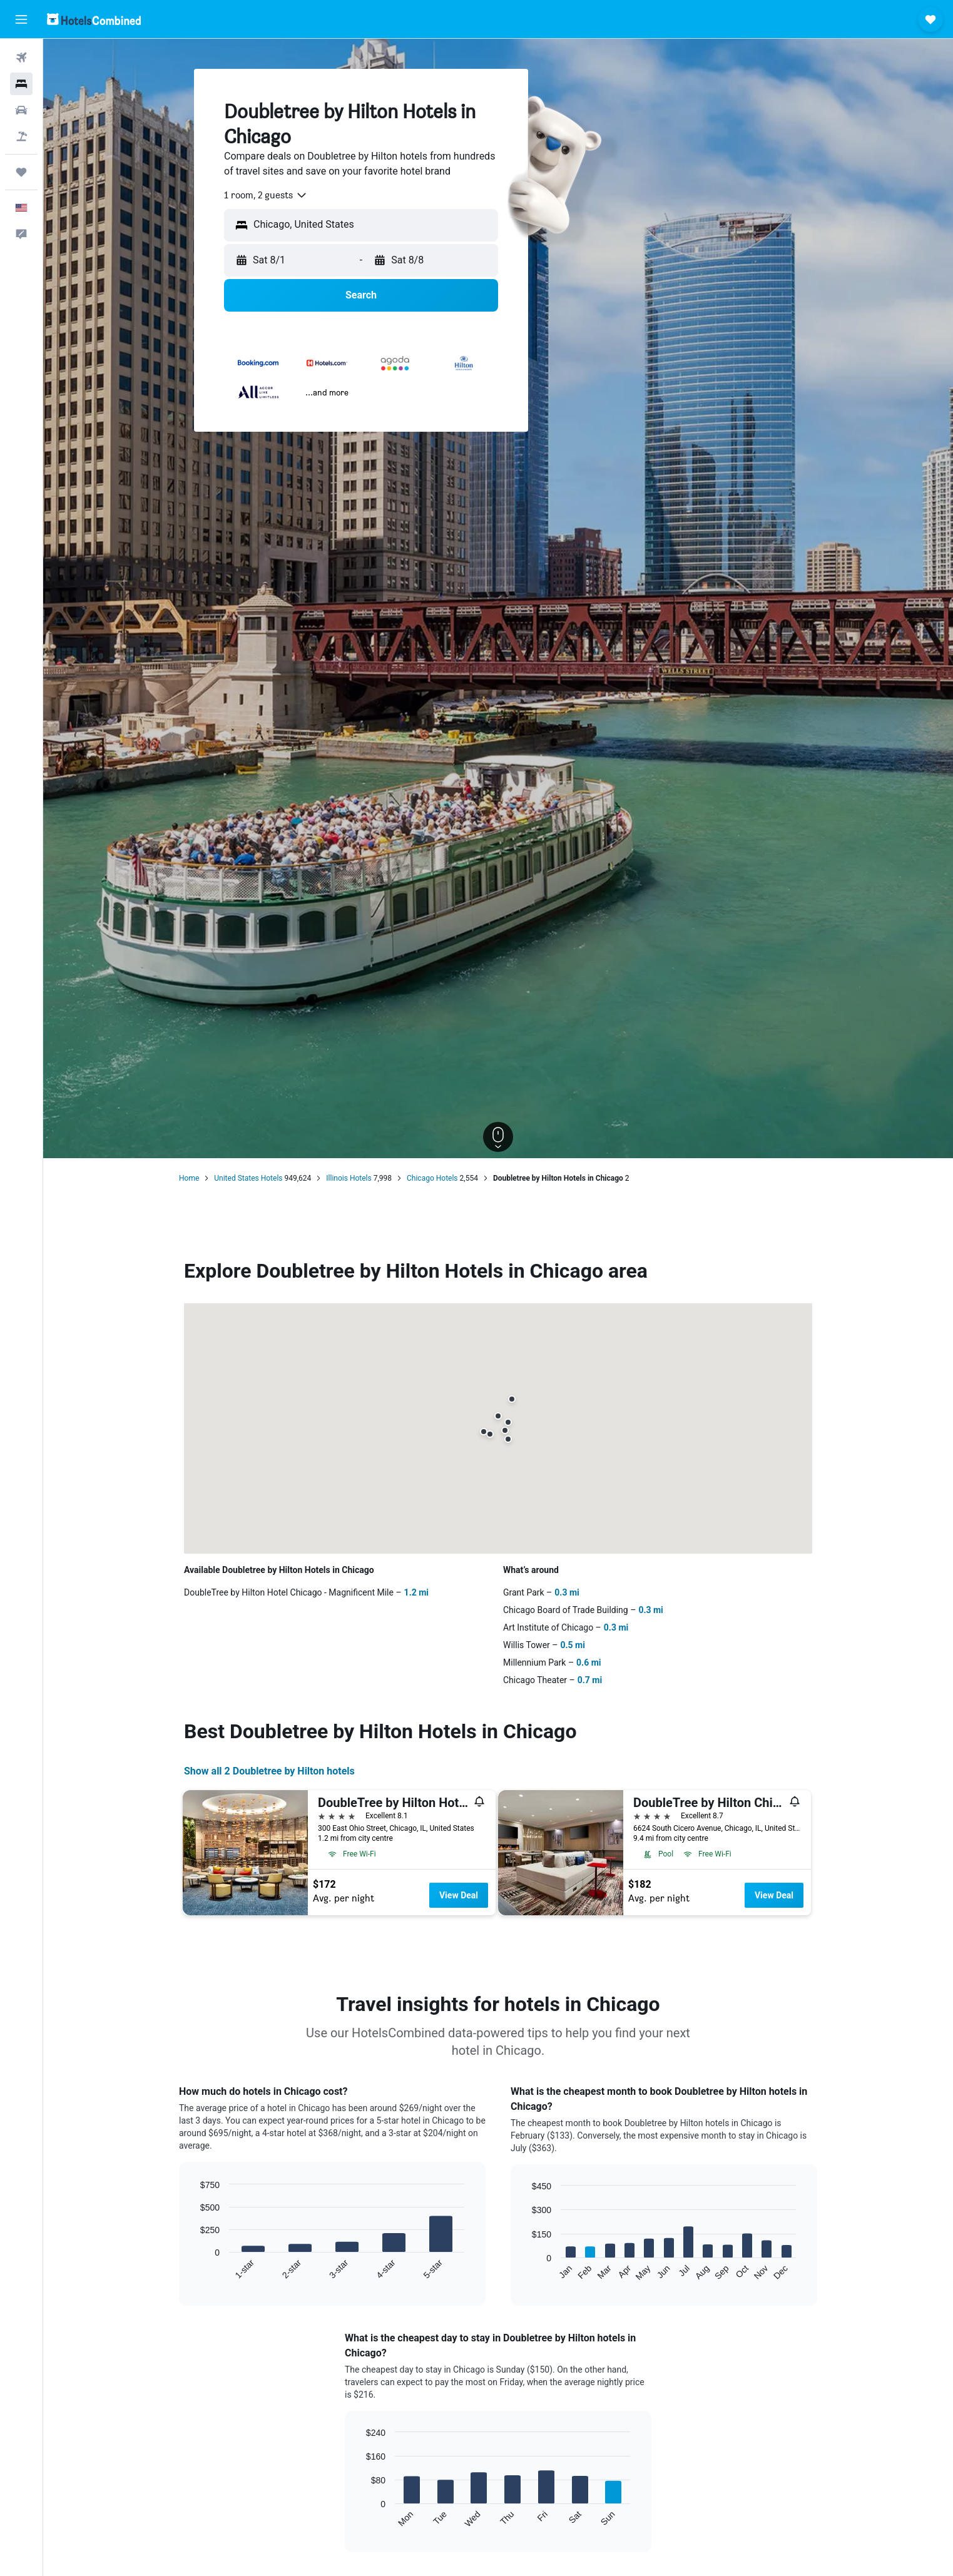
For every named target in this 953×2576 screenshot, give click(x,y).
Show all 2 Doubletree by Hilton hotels (269, 1771)
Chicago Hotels (432, 1178)
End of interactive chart (194, 2270)
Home (189, 1178)
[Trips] (21, 172)
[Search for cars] (21, 110)
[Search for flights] (21, 57)
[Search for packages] (21, 136)
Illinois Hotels (348, 1178)
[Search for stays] (21, 83)
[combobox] (266, 195)
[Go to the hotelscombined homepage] (94, 19)
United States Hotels (248, 1178)
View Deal (458, 1895)
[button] (21, 19)
